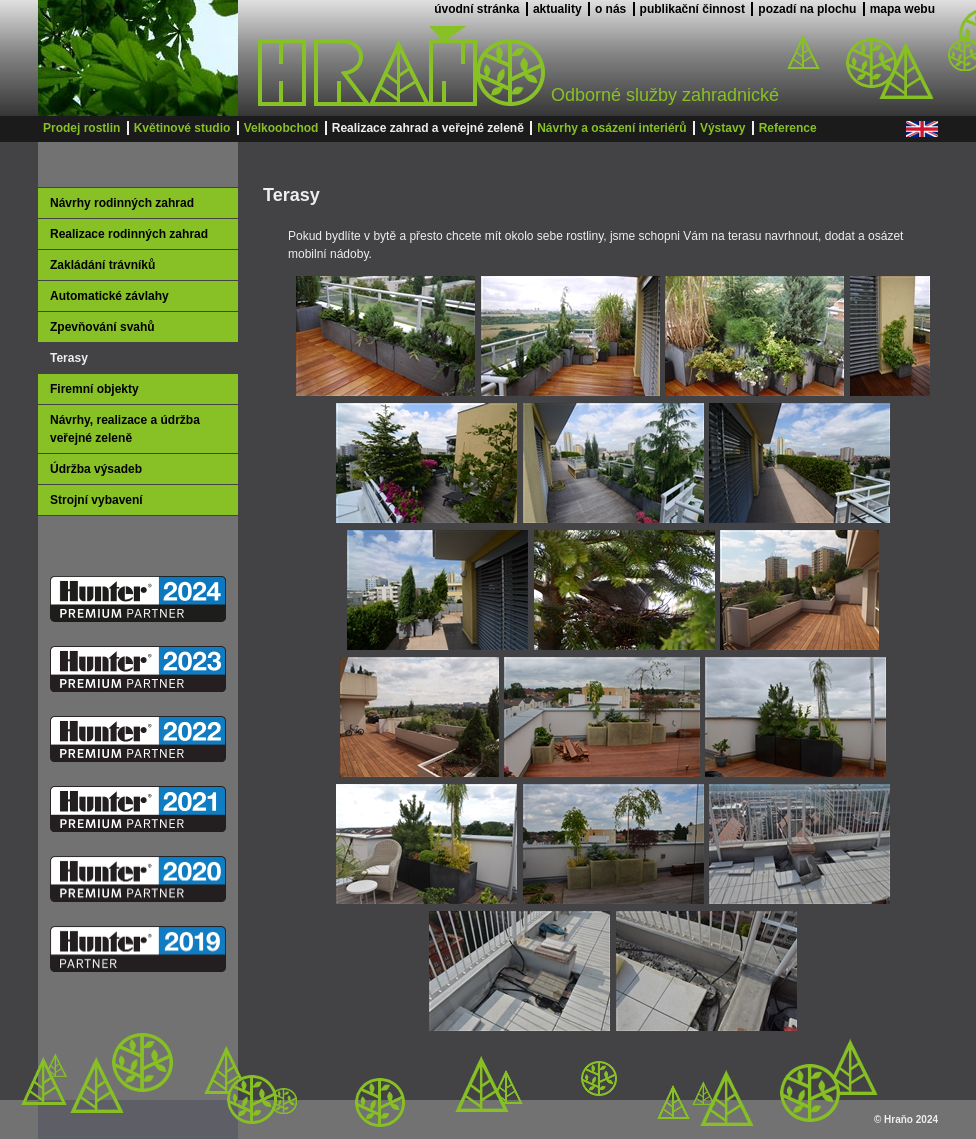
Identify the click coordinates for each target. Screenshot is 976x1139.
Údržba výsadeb (96, 469)
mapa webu (902, 9)
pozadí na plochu (807, 9)
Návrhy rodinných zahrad (122, 203)
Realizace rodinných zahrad (129, 234)
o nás (610, 9)
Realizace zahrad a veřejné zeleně (428, 128)
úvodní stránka (476, 9)
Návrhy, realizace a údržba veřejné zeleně (125, 429)
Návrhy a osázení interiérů (611, 128)
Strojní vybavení (96, 500)
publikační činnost (692, 9)
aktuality (557, 9)
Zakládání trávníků (102, 265)
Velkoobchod (281, 128)
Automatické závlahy (109, 296)
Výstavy (722, 128)
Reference (788, 128)
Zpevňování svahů (102, 327)
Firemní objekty (94, 389)
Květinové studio (182, 128)
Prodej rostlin (81, 128)
